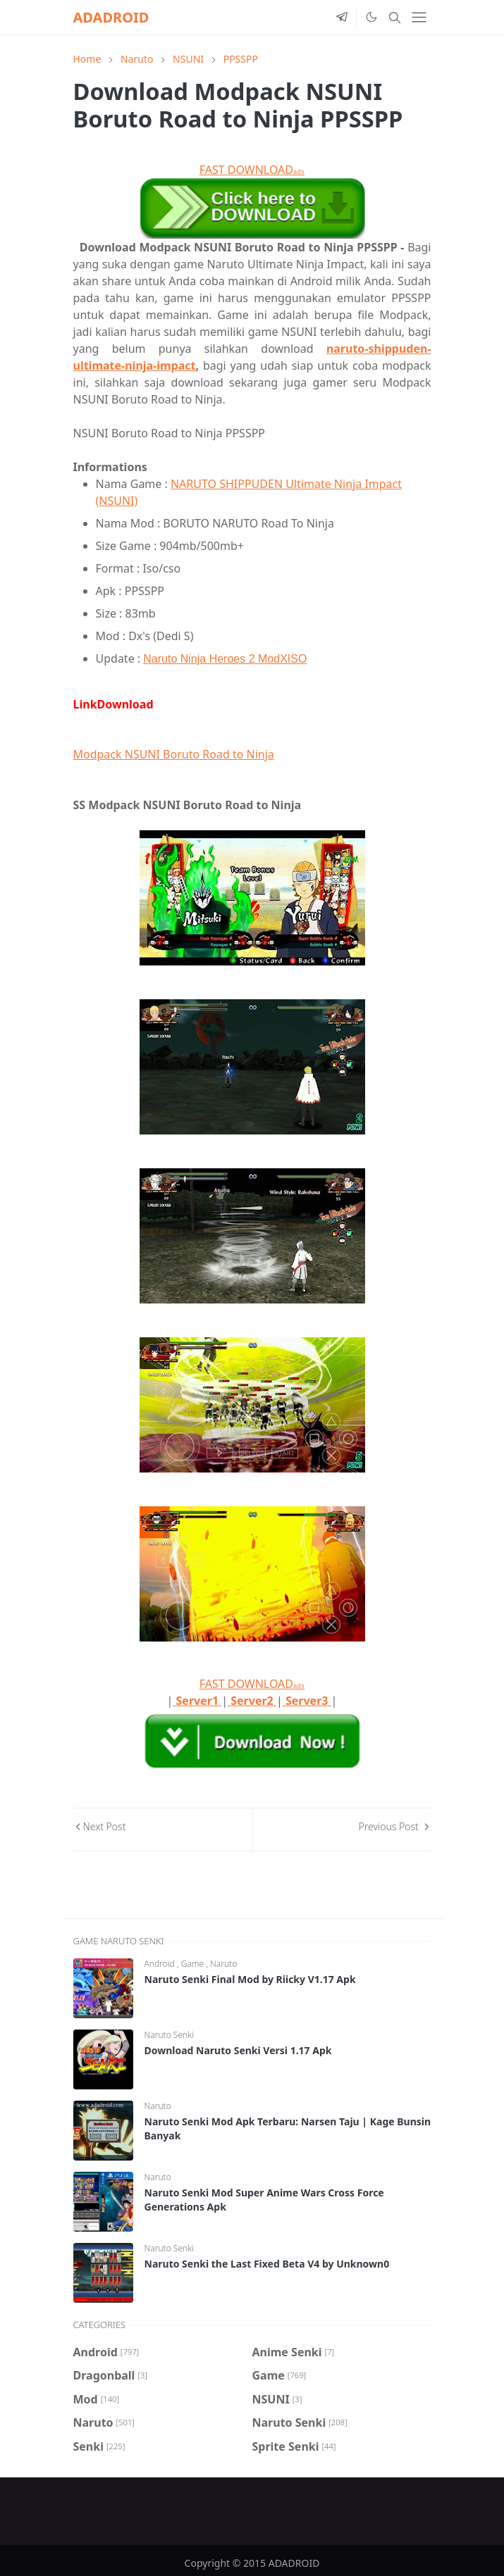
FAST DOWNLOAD (252, 169)
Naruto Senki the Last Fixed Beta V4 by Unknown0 (267, 2263)
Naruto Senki (169, 2035)
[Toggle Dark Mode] (370, 17)
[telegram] (342, 17)
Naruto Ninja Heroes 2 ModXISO (225, 659)
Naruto (223, 1964)
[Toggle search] (394, 17)
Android (161, 1964)
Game (194, 1964)
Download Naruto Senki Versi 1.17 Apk (238, 2050)
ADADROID (111, 17)
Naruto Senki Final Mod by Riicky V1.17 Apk (250, 1979)
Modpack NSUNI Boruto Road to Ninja (173, 754)
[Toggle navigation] (419, 17)
